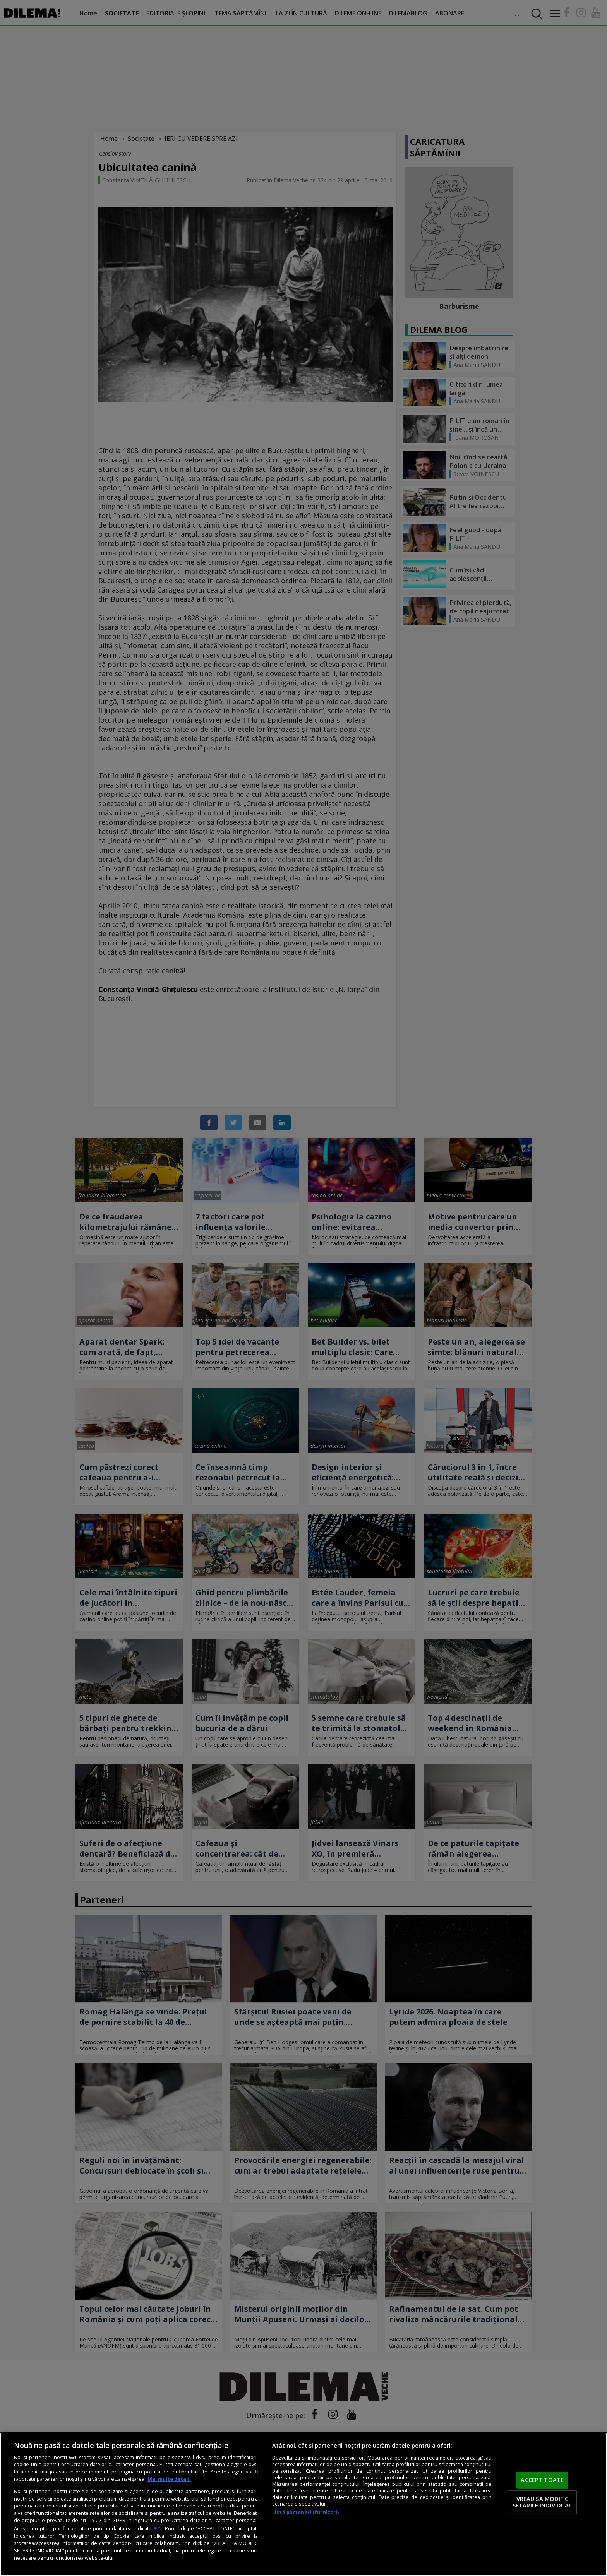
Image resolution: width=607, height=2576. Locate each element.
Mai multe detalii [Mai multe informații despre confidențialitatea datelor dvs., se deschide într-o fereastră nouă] (169, 2479)
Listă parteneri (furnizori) (305, 2512)
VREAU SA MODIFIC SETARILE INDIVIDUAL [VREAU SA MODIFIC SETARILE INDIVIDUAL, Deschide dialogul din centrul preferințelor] (542, 2502)
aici (157, 2528)
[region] (303, 2504)
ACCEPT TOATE (542, 2480)
